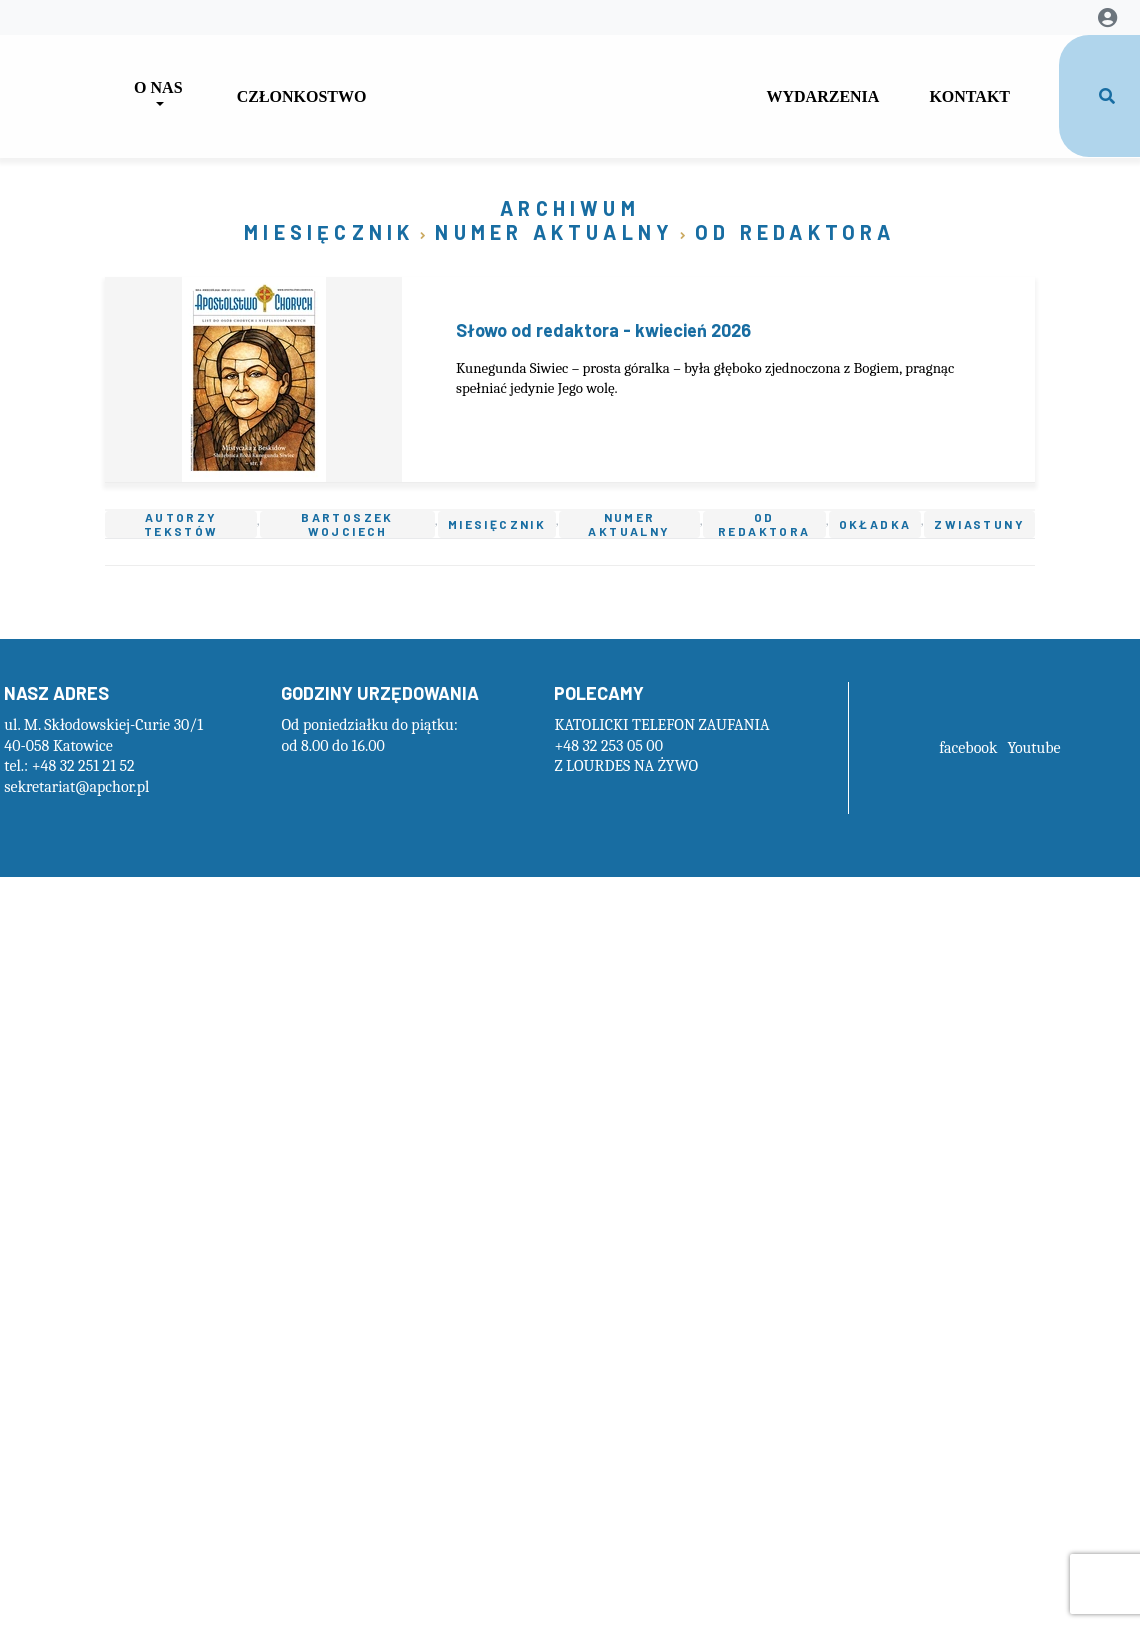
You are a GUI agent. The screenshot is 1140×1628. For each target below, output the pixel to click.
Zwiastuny (979, 524)
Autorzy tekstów (181, 524)
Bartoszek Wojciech (347, 524)
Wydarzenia (822, 96)
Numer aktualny (554, 232)
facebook (968, 748)
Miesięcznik (329, 232)
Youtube (1033, 748)
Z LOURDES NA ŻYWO (626, 766)
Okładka (875, 524)
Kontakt (969, 96)
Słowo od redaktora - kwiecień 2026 (603, 330)
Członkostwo (302, 96)
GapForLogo (566, 89)
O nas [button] (158, 87)
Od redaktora (795, 232)
